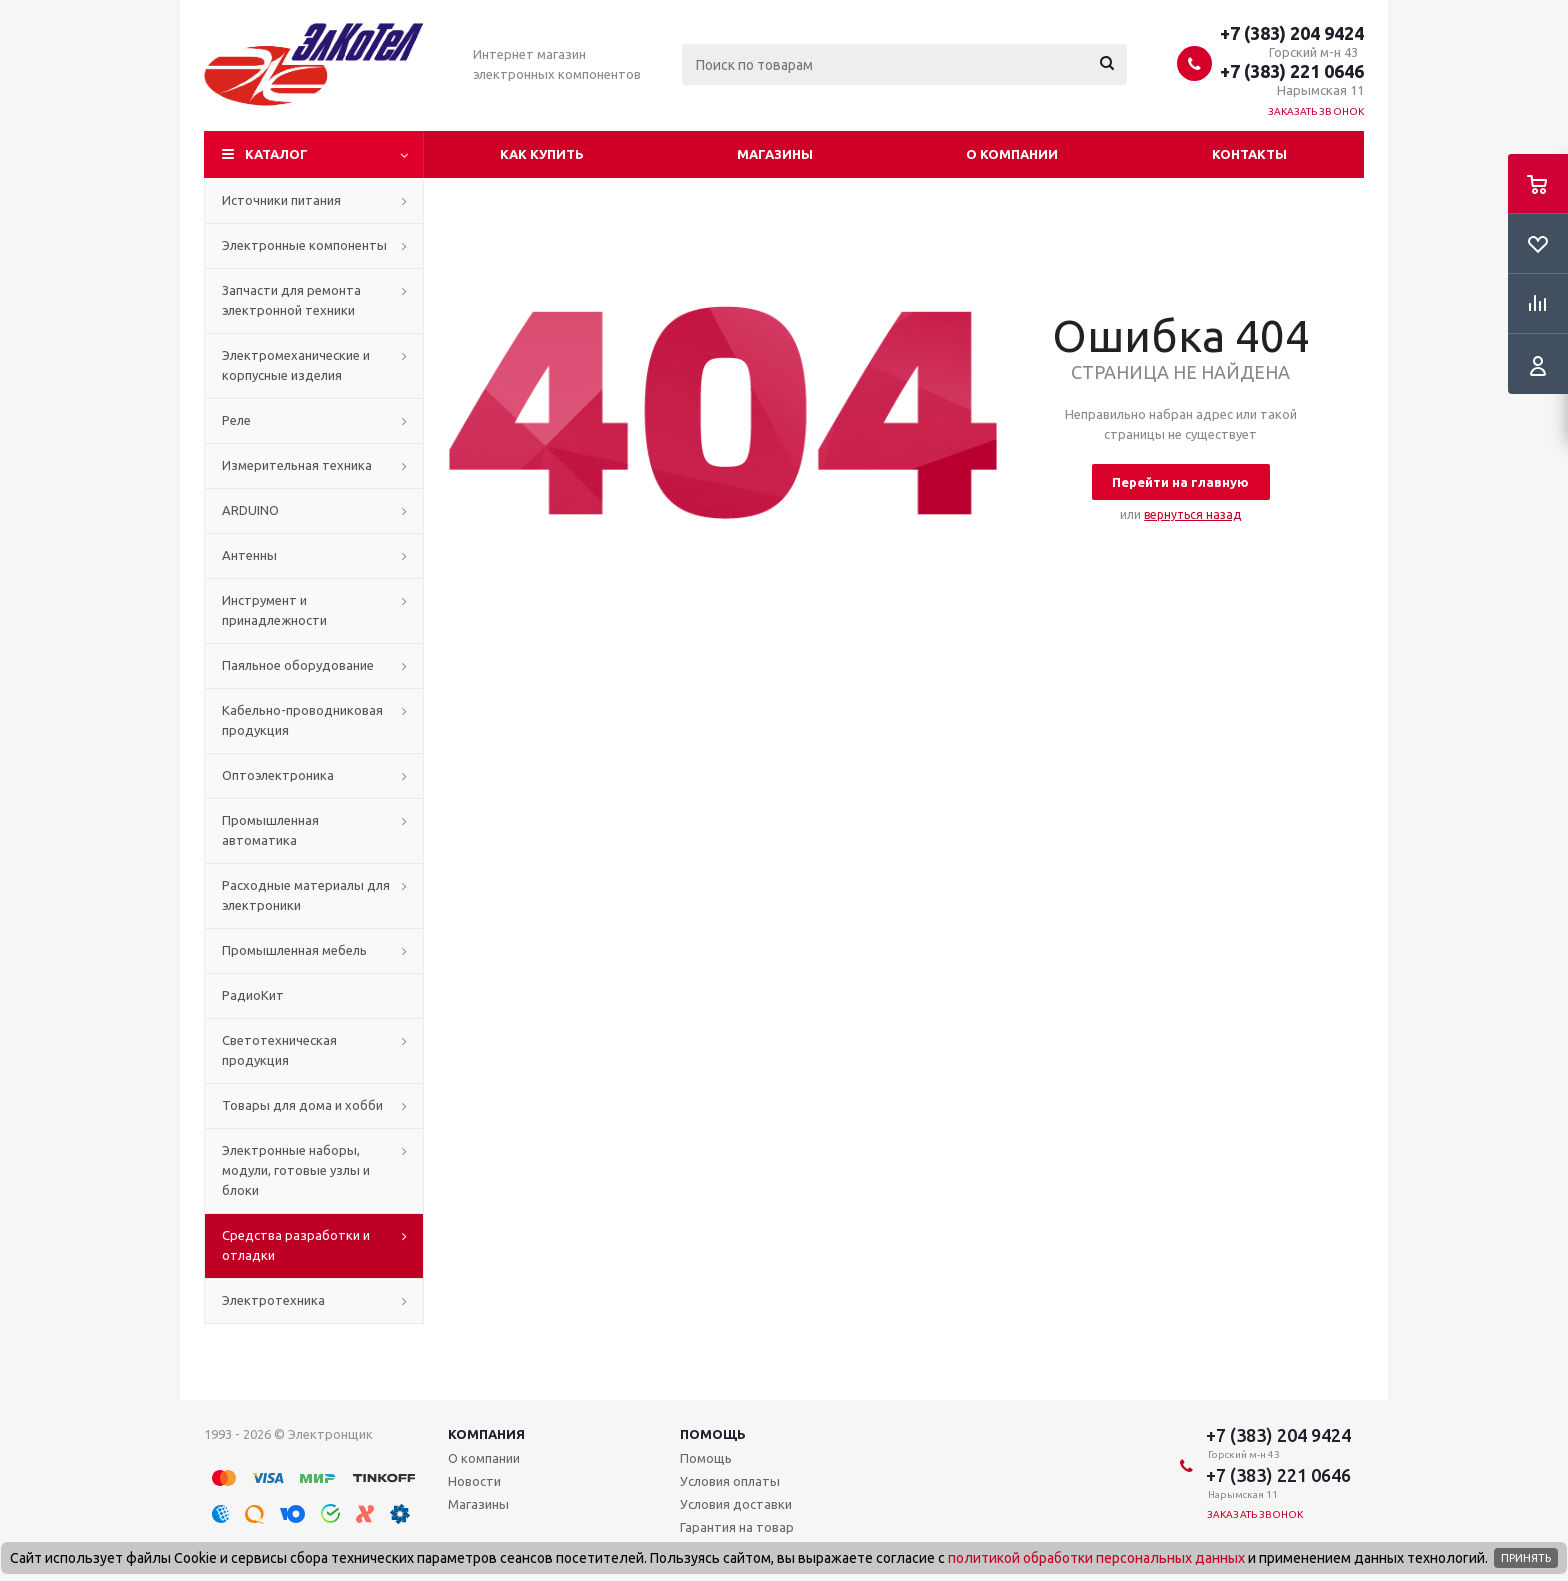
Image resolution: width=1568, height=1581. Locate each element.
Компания (486, 1434)
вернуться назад (1192, 514)
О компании (1012, 154)
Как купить (542, 154)
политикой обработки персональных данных (1096, 1558)
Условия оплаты (730, 1481)
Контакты (1249, 154)
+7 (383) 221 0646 (1292, 71)
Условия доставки (736, 1504)
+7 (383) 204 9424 (1292, 33)
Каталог (276, 154)
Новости (474, 1481)
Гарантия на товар (737, 1527)
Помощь (713, 1434)
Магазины (775, 154)
